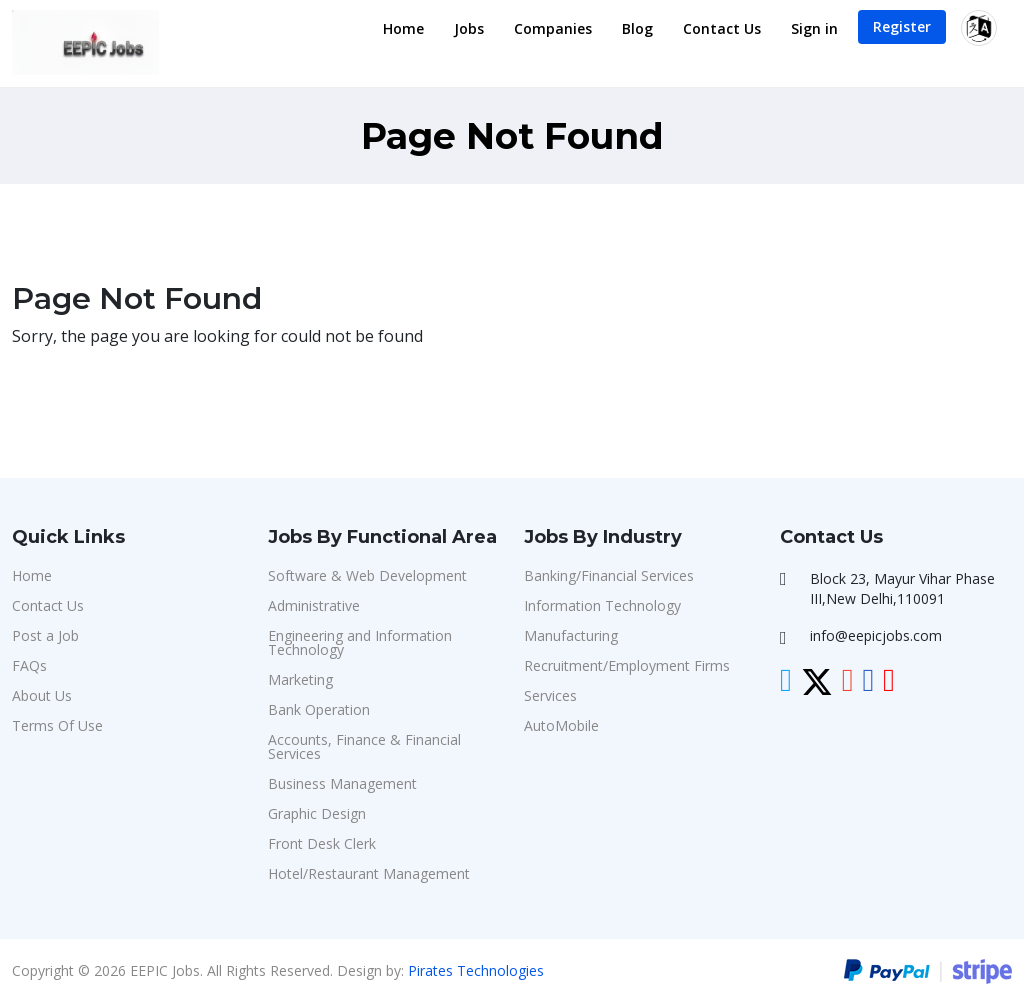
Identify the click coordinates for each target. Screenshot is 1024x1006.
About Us (42, 695)
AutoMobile (561, 725)
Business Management (342, 783)
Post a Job (45, 635)
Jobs (469, 28)
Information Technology (602, 605)
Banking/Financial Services (609, 575)
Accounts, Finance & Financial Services (364, 746)
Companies (553, 28)
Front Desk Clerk (322, 843)
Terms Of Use (57, 725)
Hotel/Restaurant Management (369, 873)
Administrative (314, 605)
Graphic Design (317, 813)
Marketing (300, 679)
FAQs (29, 665)
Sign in (814, 28)
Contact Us (722, 28)
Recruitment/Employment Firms (627, 665)
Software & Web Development (367, 575)
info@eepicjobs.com (876, 635)
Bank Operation (319, 709)
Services (550, 695)
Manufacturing (571, 635)
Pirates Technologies (476, 970)
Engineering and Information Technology (360, 642)
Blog (637, 28)
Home (403, 28)
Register (902, 26)
